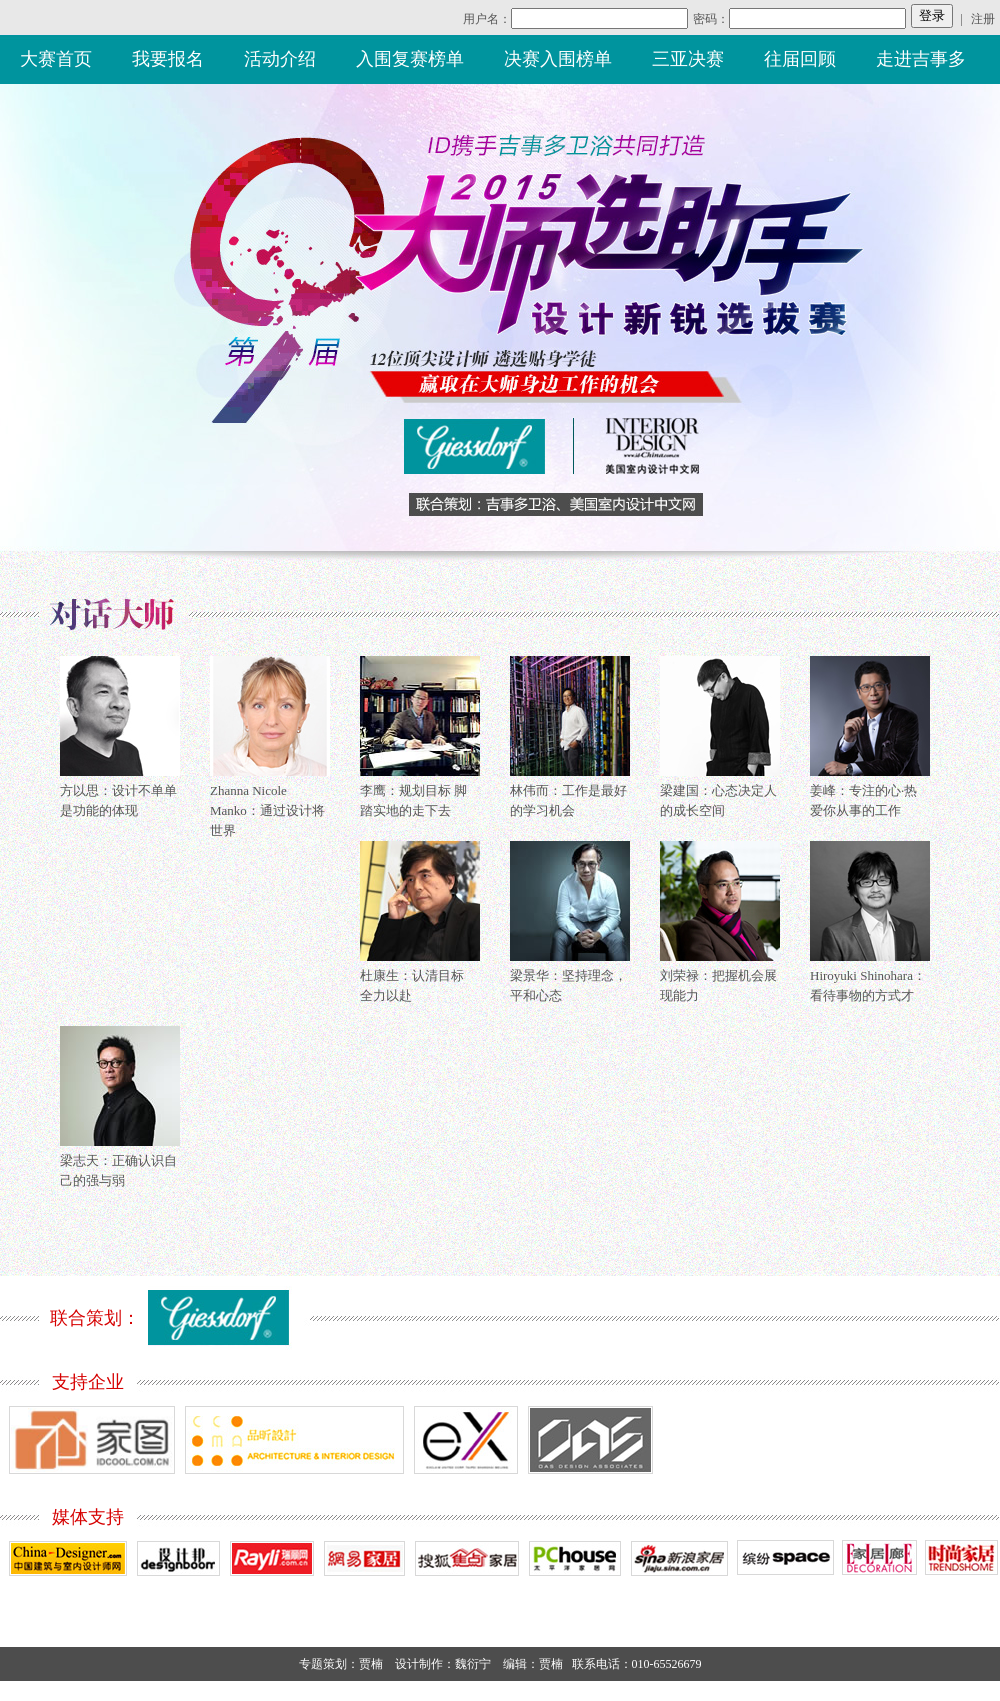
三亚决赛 (688, 59)
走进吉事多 (921, 59)
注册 (983, 19)
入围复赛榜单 (410, 59)
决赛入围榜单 (558, 59)
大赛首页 (56, 59)
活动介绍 (280, 59)
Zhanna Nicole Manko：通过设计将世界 (267, 810)
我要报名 (168, 59)
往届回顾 (800, 59)
